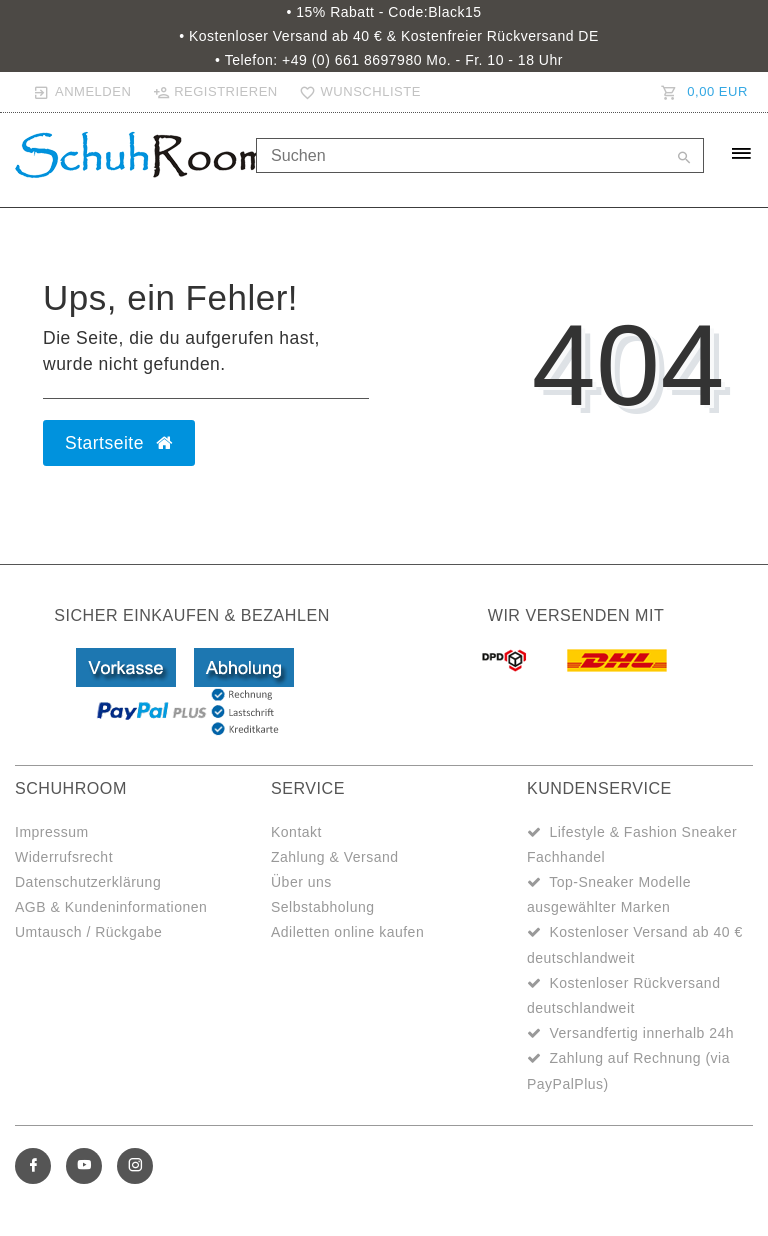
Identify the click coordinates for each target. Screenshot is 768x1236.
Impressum (52, 832)
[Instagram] (135, 1166)
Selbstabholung (323, 907)
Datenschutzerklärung (88, 882)
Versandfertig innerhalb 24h (641, 1033)
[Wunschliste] (356, 92)
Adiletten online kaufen (347, 932)
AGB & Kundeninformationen (111, 907)
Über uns (301, 882)
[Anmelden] (82, 92)
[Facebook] (33, 1166)
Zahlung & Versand (335, 857)
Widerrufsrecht (64, 857)
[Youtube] (84, 1166)
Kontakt (296, 832)
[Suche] (684, 159)
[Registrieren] (215, 92)
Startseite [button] (119, 443)
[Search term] (480, 155)
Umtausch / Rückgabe (88, 932)
